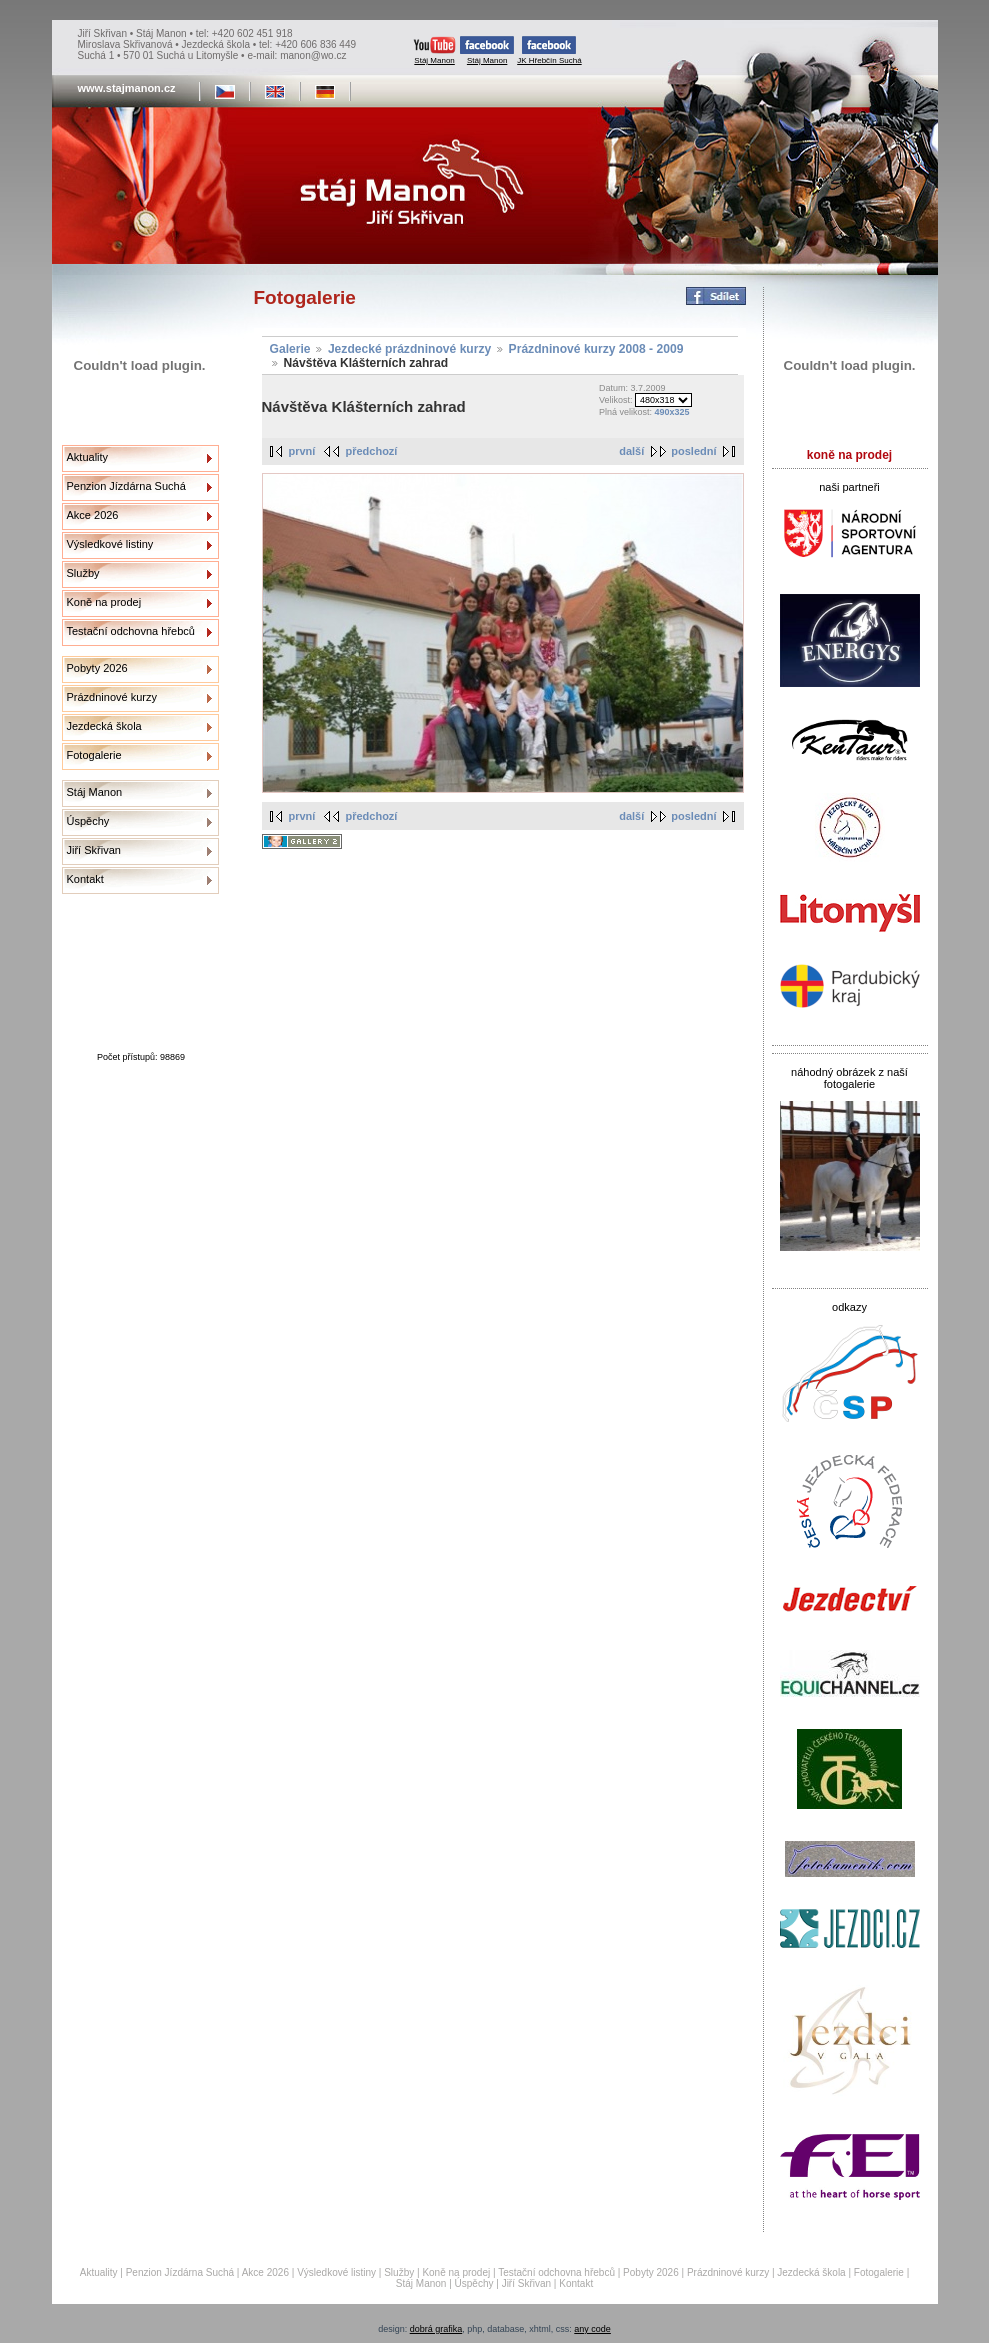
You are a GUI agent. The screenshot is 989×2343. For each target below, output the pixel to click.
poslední (693, 451)
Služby (83, 573)
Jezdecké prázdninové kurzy (409, 349)
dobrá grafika (436, 2329)
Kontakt (85, 879)
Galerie (290, 349)
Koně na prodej (104, 602)
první (302, 451)
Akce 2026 (93, 515)
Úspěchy (88, 821)
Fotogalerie (94, 755)
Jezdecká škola (104, 726)
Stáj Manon (434, 50)
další (631, 451)
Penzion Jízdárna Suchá (126, 486)
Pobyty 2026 (97, 668)
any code (592, 2329)
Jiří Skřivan (94, 850)
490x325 (671, 412)
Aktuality (88, 457)
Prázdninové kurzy (112, 697)
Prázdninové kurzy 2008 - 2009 (596, 349)
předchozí (371, 451)
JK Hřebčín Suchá (549, 50)
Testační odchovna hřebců (131, 631)
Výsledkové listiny (110, 544)
